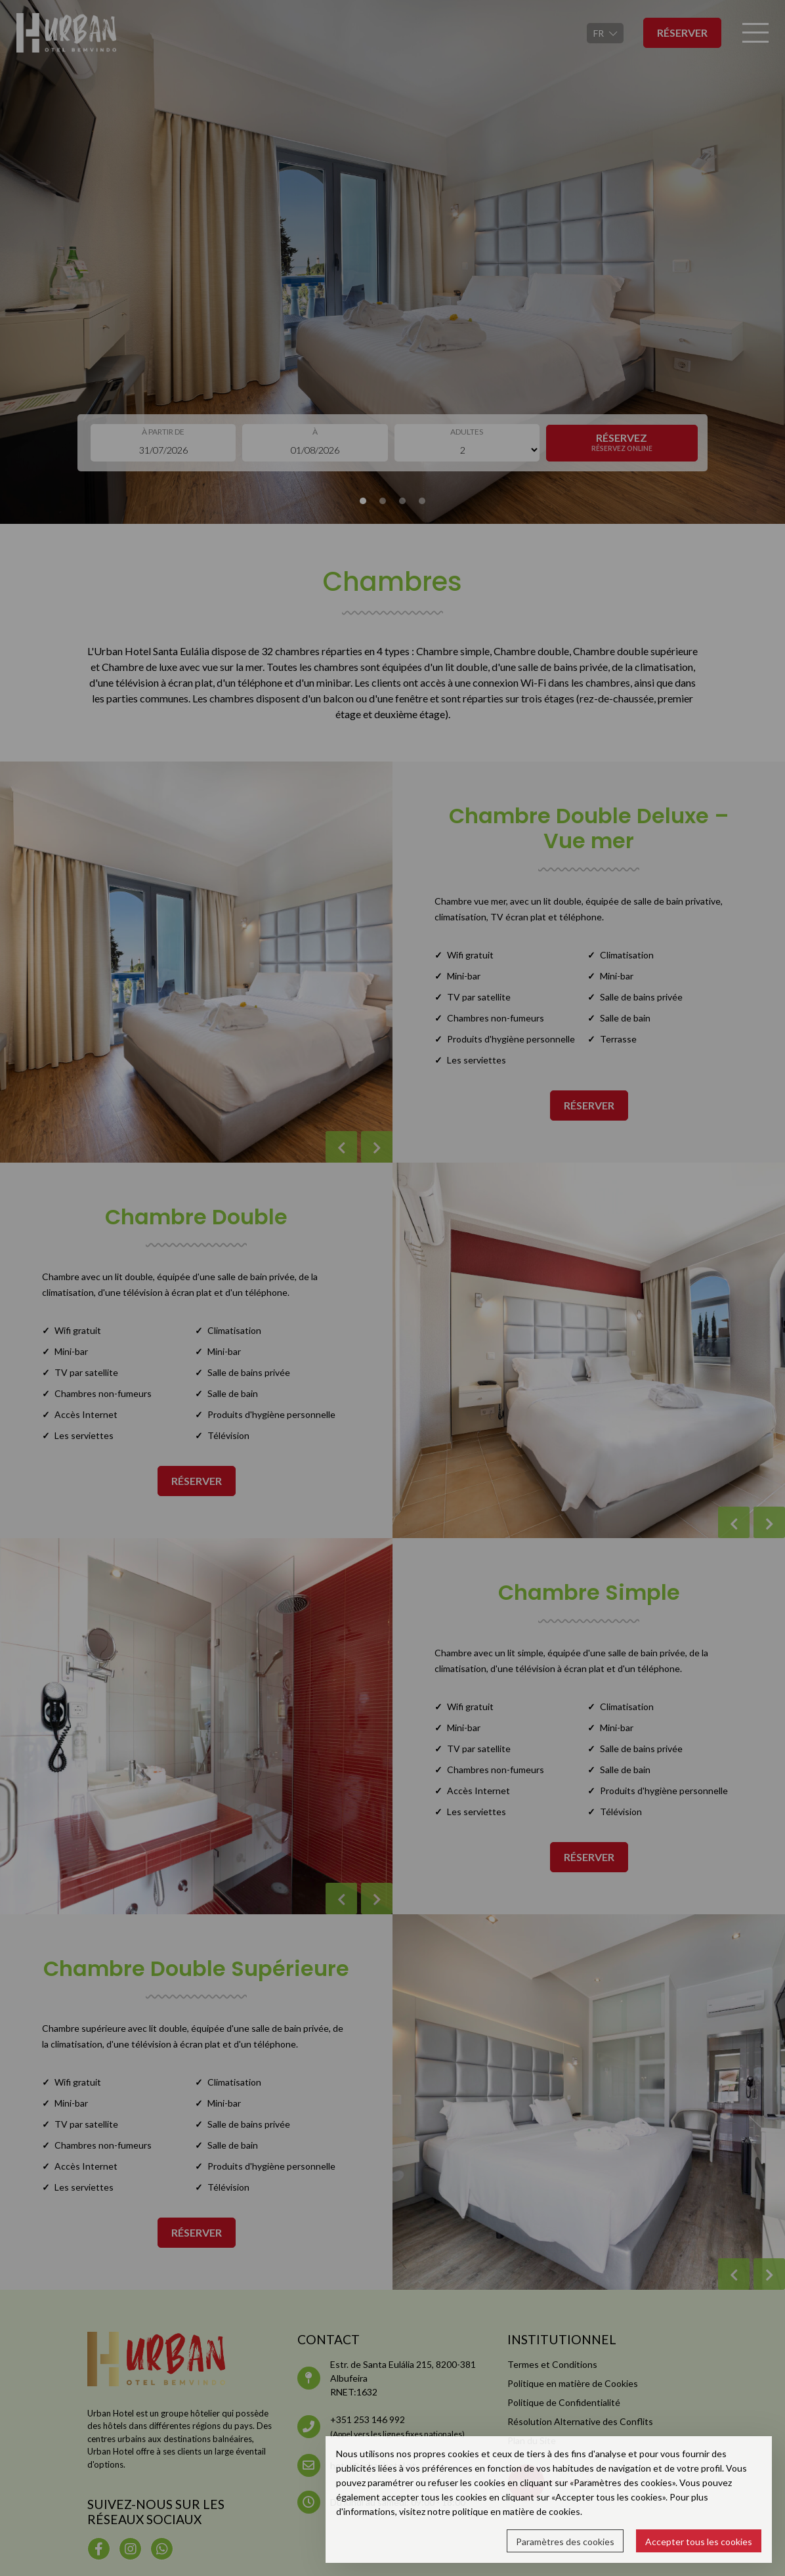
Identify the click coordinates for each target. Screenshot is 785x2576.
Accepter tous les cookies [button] (698, 2541)
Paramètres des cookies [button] (565, 2541)
